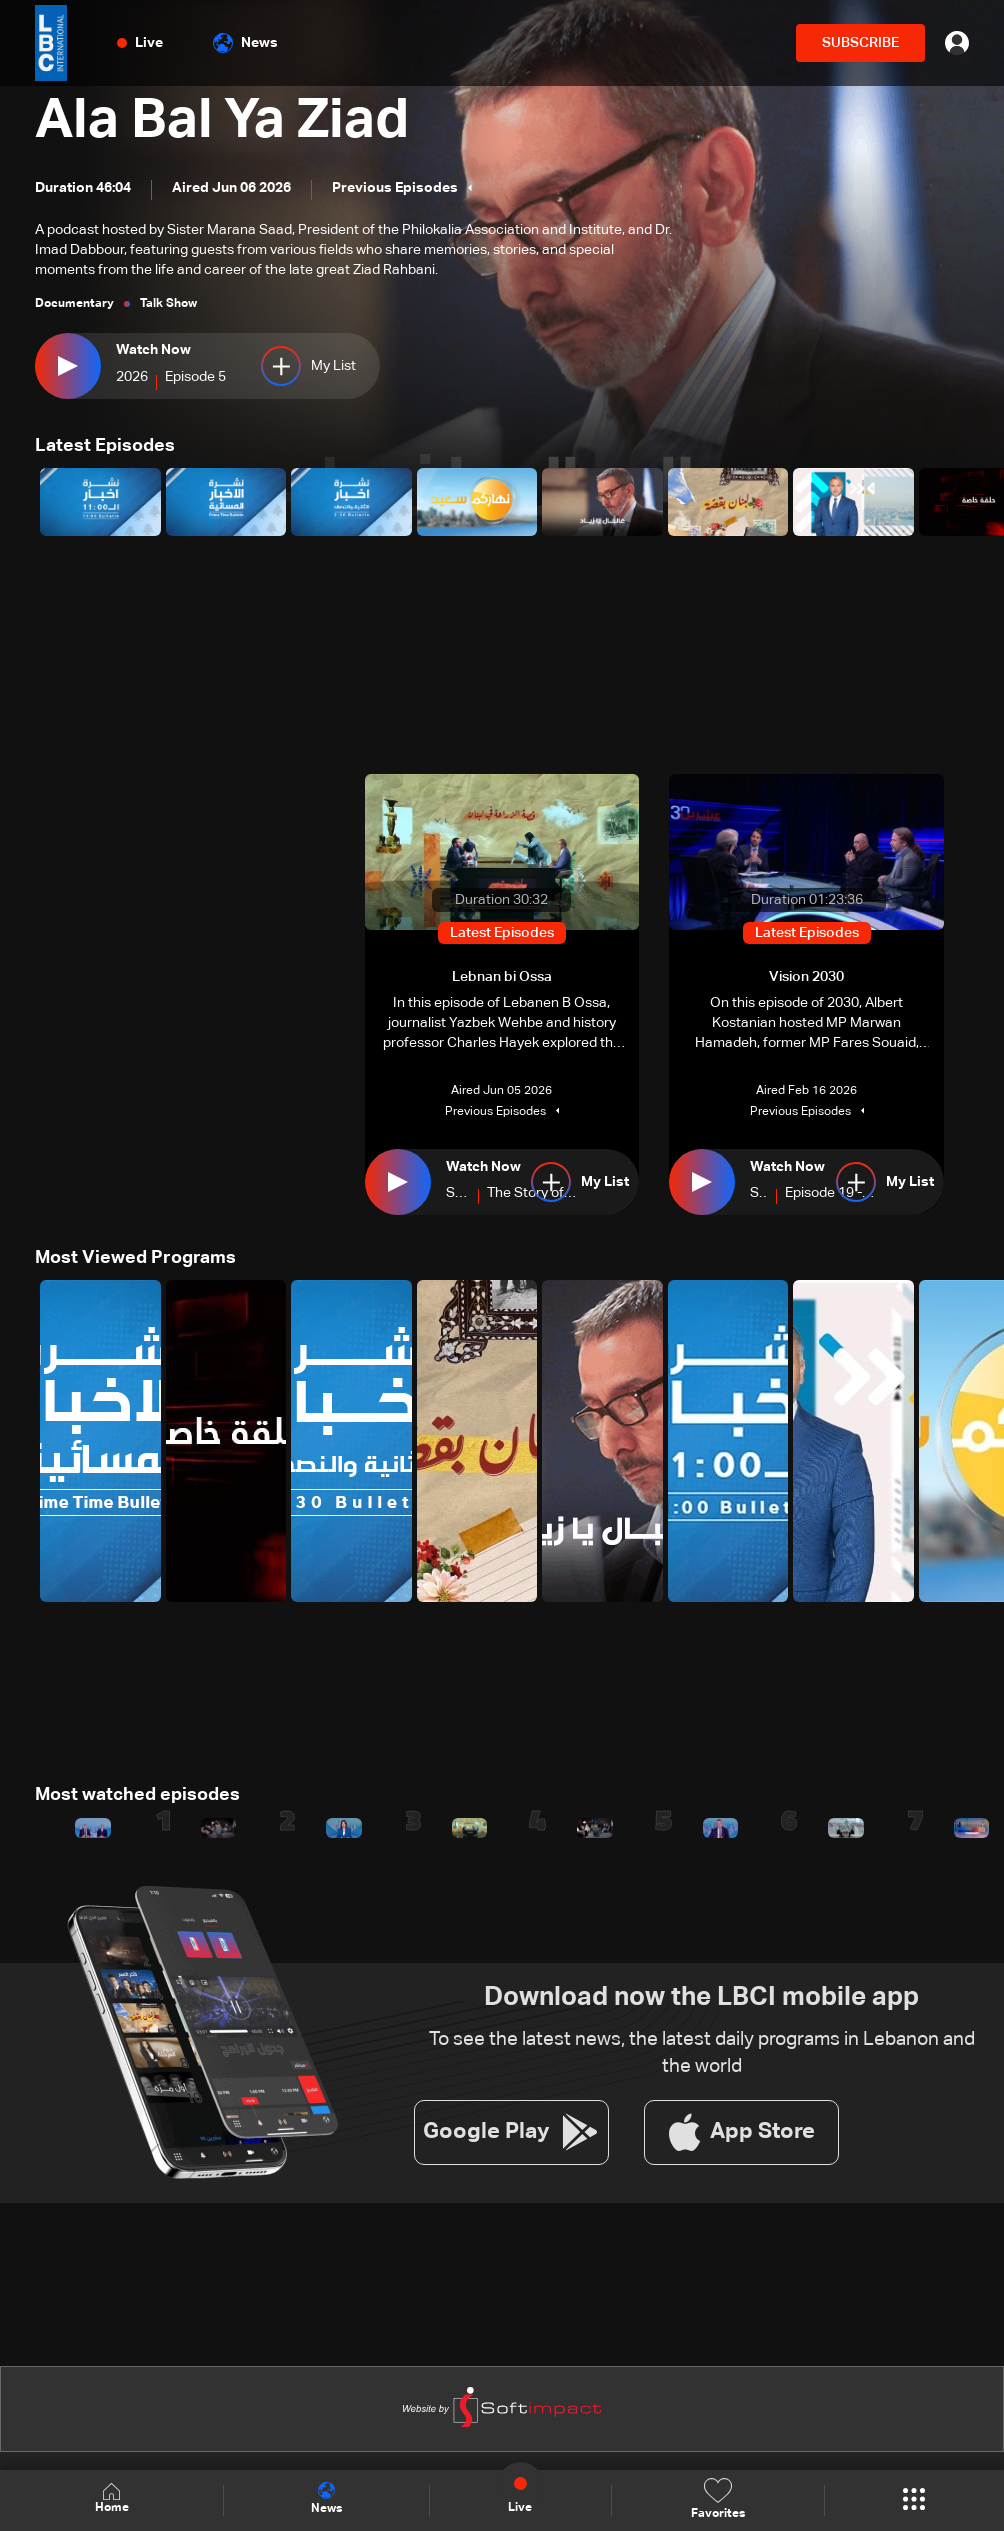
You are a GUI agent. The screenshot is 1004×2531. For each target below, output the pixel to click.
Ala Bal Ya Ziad (223, 122)
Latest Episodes (105, 446)
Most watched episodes (137, 1795)
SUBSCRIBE (860, 43)
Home (112, 2499)
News (245, 43)
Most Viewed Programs (135, 1258)
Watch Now (153, 350)
